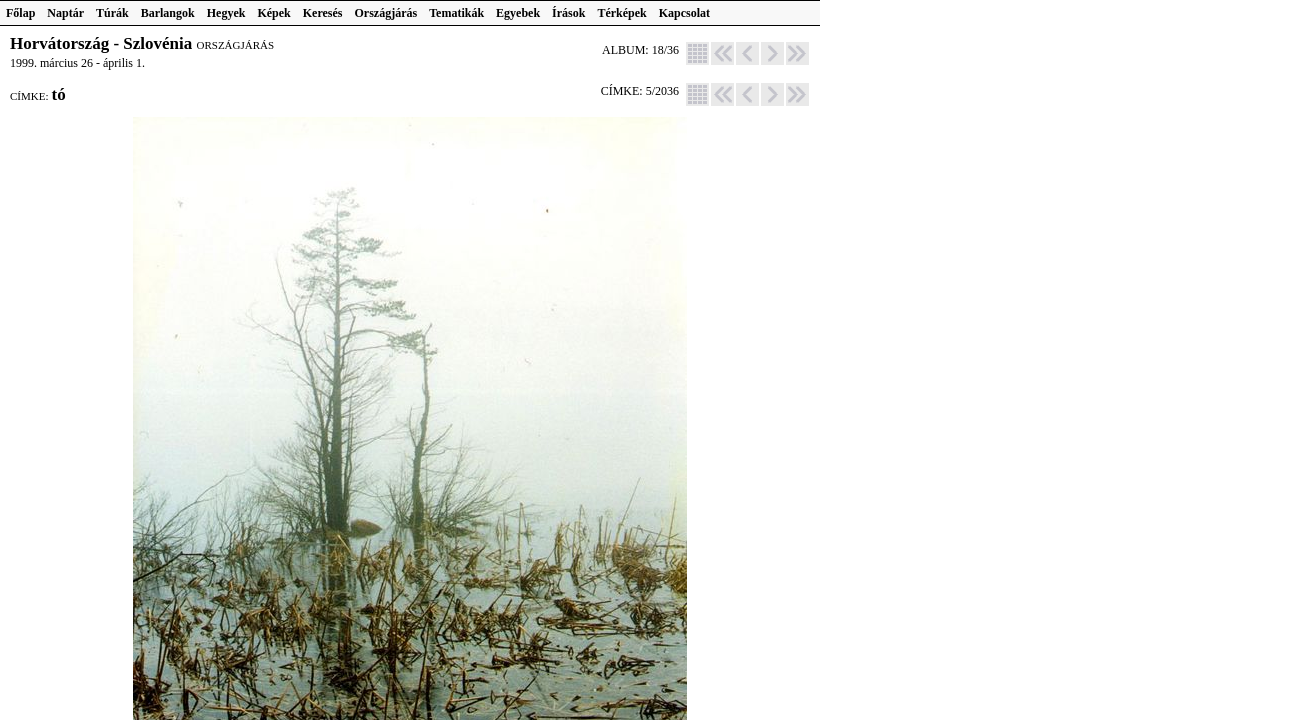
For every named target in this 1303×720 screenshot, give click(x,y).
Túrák (112, 13)
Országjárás (386, 13)
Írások (568, 13)
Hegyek (226, 13)
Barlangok (168, 13)
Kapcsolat (684, 13)
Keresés (323, 13)
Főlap (20, 13)
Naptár (65, 13)
